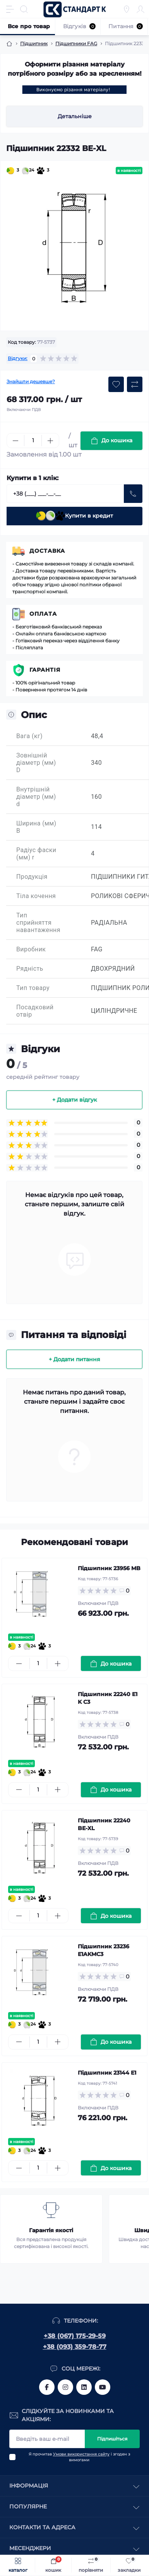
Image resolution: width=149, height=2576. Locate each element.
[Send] (133, 493)
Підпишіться (112, 2439)
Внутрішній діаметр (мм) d (36, 797)
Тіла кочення (36, 896)
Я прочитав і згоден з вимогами (79, 2457)
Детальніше (75, 116)
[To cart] (111, 1663)
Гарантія (44, 669)
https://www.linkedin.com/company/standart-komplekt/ (84, 2387)
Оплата (43, 613)
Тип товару (33, 988)
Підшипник (34, 43)
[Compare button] (134, 384)
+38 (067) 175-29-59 (75, 2336)
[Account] (140, 9)
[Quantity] (33, 440)
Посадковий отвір (35, 1011)
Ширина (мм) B (36, 827)
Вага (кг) (29, 736)
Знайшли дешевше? (31, 381)
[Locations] (126, 9)
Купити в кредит (74, 516)
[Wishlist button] (116, 384)
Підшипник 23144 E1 (107, 2072)
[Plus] (50, 440)
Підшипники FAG (76, 43)
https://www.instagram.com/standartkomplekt (65, 2387)
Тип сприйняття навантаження (38, 923)
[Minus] (15, 440)
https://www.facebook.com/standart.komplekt (47, 2387)
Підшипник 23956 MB (109, 1568)
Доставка (47, 550)
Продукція (32, 876)
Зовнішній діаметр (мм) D (36, 763)
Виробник (31, 949)
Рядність (29, 968)
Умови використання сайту (81, 2454)
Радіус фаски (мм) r (36, 853)
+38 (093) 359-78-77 (74, 2346)
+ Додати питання (74, 1359)
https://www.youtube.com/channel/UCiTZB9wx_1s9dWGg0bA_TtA (102, 2387)
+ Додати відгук (74, 1099)
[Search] (24, 9)
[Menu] (10, 9)
